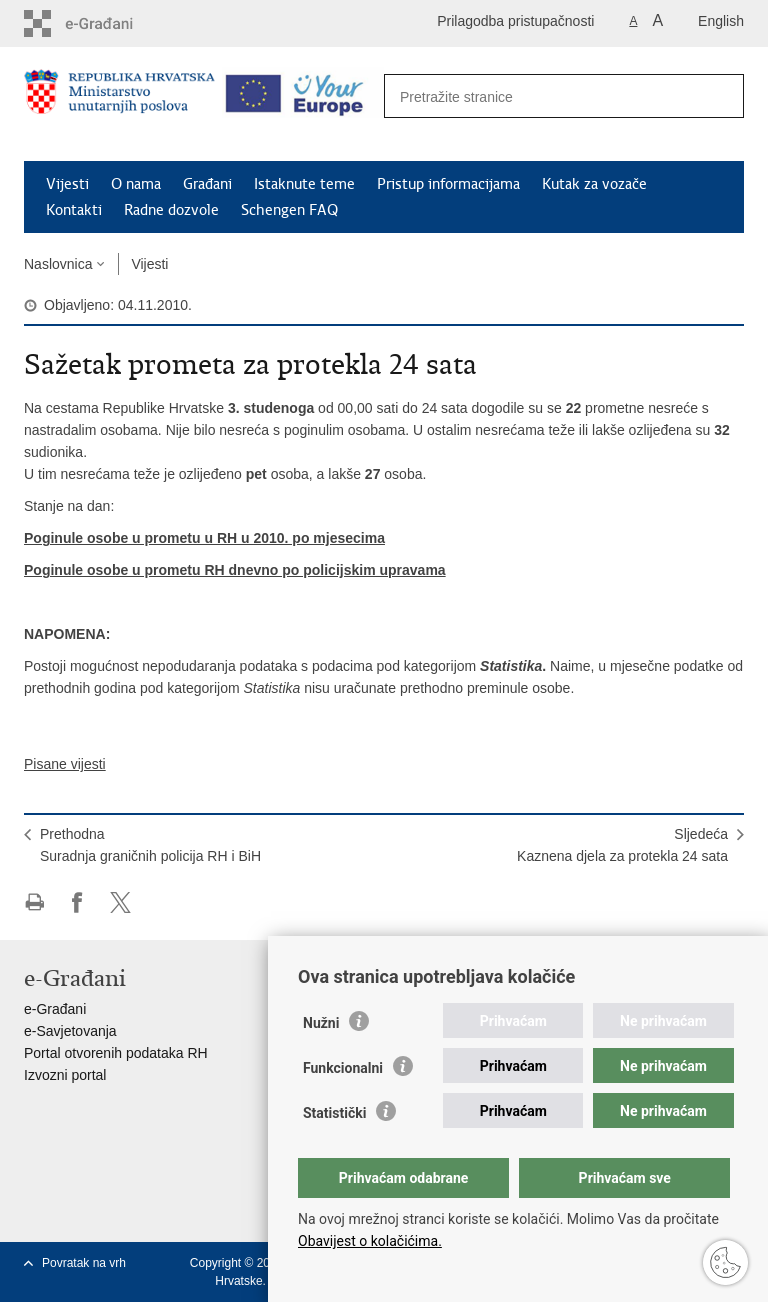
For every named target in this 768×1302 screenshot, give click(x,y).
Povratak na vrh (84, 1263)
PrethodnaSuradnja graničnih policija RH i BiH (150, 845)
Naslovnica (58, 264)
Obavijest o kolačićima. (370, 1241)
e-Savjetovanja (70, 1031)
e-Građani (55, 1009)
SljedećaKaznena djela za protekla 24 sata (622, 845)
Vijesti (67, 184)
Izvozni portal (65, 1075)
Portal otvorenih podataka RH (116, 1053)
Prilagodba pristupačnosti (515, 21)
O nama (136, 184)
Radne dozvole (171, 210)
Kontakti (74, 210)
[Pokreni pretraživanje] (718, 97)
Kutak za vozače (594, 184)
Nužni (321, 1023)
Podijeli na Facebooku (77, 902)
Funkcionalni (343, 1068)
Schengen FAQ (289, 210)
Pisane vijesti (65, 764)
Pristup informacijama (448, 184)
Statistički (334, 1113)
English (721, 21)
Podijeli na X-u (120, 902)
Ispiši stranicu (34, 902)
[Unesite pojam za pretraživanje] (542, 96)
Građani (207, 184)
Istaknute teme (304, 184)
